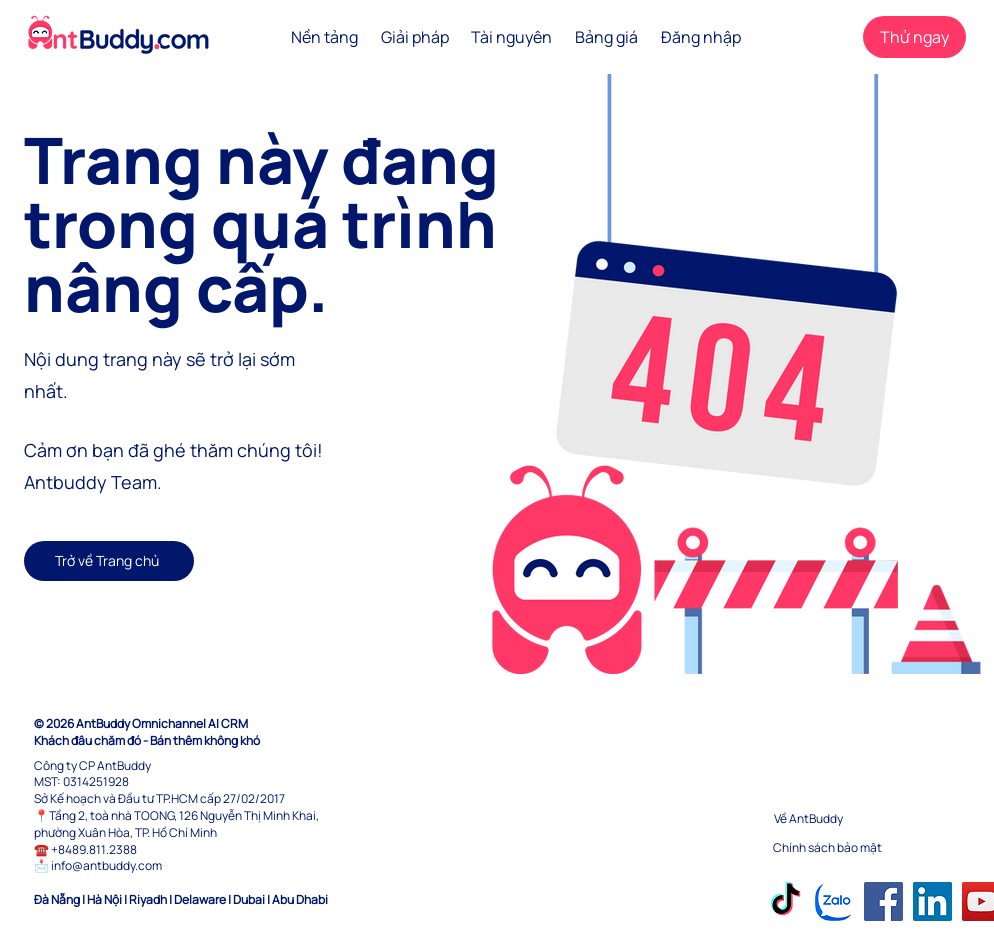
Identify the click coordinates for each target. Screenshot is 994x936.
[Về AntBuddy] (845, 819)
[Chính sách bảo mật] (844, 848)
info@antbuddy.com (106, 865)
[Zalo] (834, 901)
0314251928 (96, 781)
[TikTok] (785, 901)
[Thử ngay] (914, 37)
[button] (325, 37)
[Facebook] (883, 901)
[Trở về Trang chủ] (109, 561)
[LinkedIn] (932, 901)
